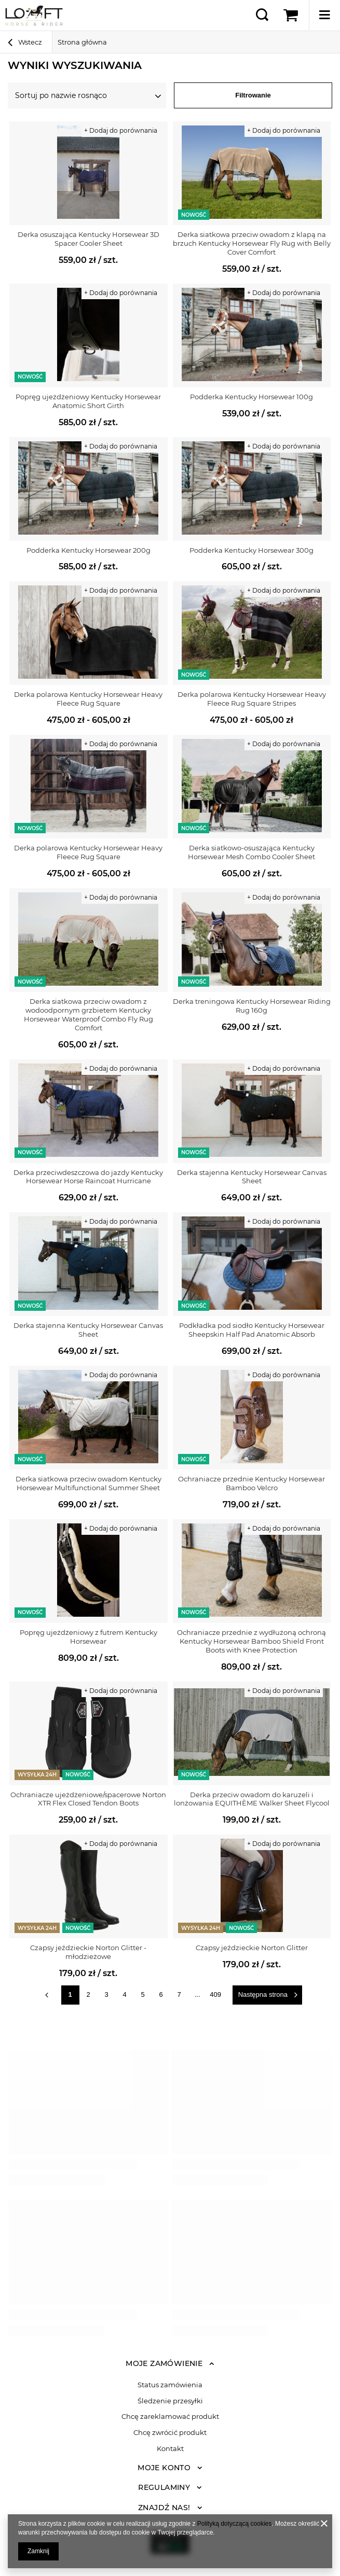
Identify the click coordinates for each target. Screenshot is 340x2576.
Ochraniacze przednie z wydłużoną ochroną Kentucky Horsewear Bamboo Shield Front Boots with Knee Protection (251, 1641)
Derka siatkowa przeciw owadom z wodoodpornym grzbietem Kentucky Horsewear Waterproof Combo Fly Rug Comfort (88, 1014)
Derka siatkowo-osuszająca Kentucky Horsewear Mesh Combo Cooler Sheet (251, 852)
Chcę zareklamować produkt (170, 2416)
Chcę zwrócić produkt (170, 2433)
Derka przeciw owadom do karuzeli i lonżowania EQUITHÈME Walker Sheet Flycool (252, 1799)
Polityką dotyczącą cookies (234, 2523)
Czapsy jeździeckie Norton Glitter (252, 1947)
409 (215, 1994)
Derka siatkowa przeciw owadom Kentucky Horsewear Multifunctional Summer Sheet (88, 1483)
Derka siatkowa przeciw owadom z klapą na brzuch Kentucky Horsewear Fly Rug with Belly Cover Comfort (252, 243)
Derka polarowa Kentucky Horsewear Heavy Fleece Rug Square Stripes (252, 698)
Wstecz (25, 43)
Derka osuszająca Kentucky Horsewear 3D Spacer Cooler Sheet (88, 238)
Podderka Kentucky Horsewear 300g (251, 550)
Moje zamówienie (164, 2363)
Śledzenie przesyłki (170, 2401)
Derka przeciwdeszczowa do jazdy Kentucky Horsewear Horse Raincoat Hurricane (88, 1176)
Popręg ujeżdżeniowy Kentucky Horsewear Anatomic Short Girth (88, 401)
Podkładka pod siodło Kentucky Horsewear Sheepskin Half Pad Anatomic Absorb (251, 1329)
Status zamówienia (170, 2385)
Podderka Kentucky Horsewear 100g (251, 397)
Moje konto (164, 2467)
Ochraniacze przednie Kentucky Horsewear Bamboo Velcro (251, 1483)
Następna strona (263, 1994)
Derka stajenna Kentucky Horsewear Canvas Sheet (252, 1176)
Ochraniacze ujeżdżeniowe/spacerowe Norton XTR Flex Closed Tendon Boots (88, 1799)
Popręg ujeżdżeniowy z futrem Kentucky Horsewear (88, 1636)
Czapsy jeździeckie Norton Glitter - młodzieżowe (88, 1952)
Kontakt (170, 2449)
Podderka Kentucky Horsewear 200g (88, 550)
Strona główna (82, 42)
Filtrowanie (253, 95)
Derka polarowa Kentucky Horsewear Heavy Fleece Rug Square (88, 698)
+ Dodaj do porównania (120, 130)
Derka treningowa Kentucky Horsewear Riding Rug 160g (252, 1005)
